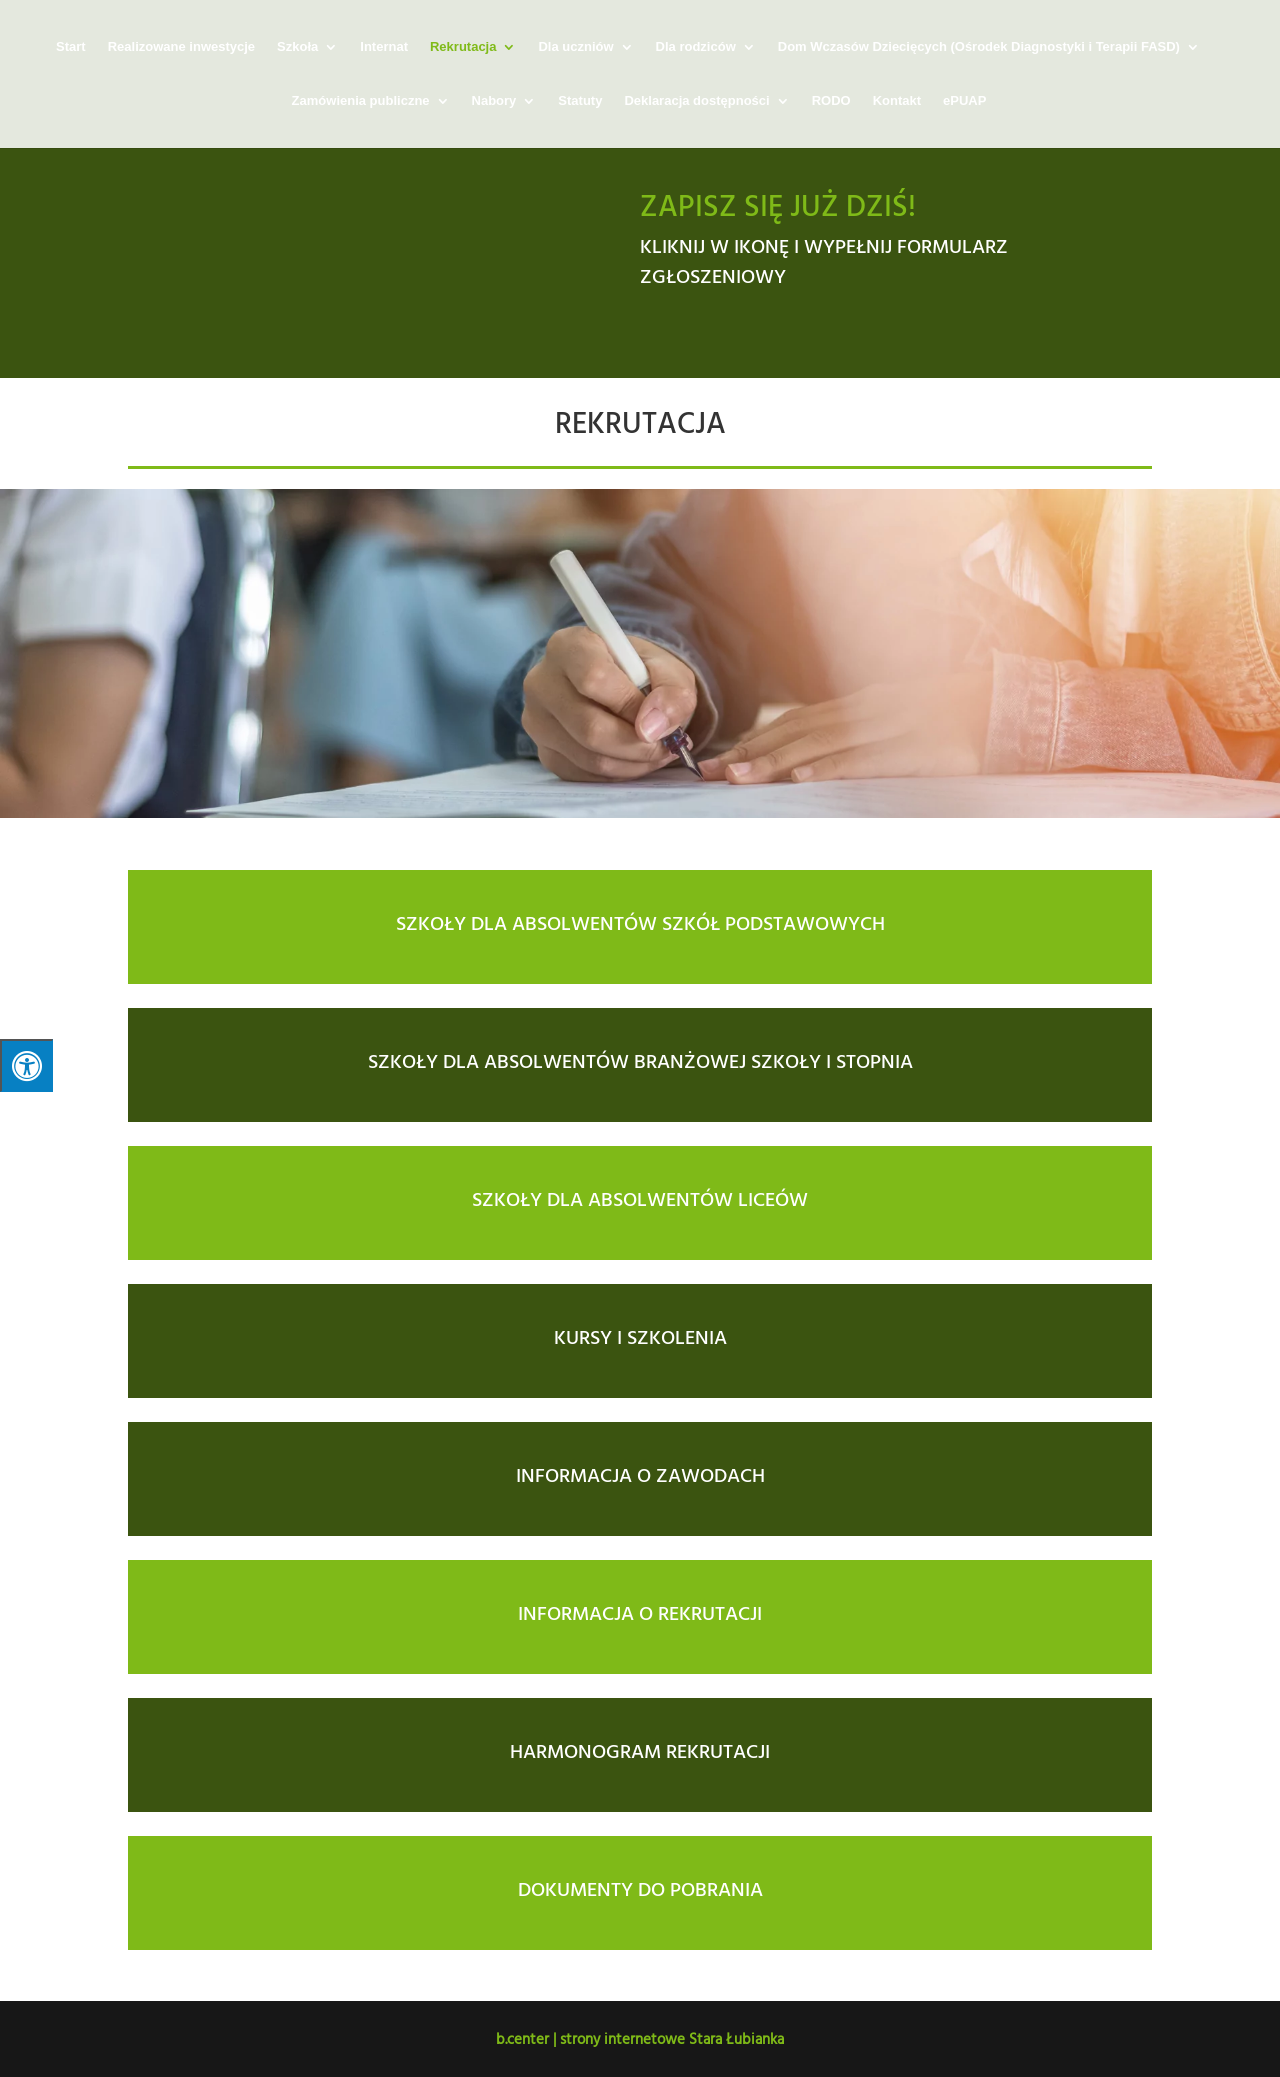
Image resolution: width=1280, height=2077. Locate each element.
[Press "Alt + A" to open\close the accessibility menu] (26, 1065)
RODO (831, 101)
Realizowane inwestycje (181, 47)
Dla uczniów (575, 47)
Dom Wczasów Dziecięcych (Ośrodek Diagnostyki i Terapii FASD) (979, 47)
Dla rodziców (696, 47)
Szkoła (297, 47)
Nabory (494, 101)
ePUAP (964, 101)
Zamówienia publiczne (361, 101)
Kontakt (897, 101)
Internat (384, 47)
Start (71, 47)
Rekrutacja (463, 47)
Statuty (580, 101)
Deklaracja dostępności (696, 101)
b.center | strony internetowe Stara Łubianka (640, 2038)
